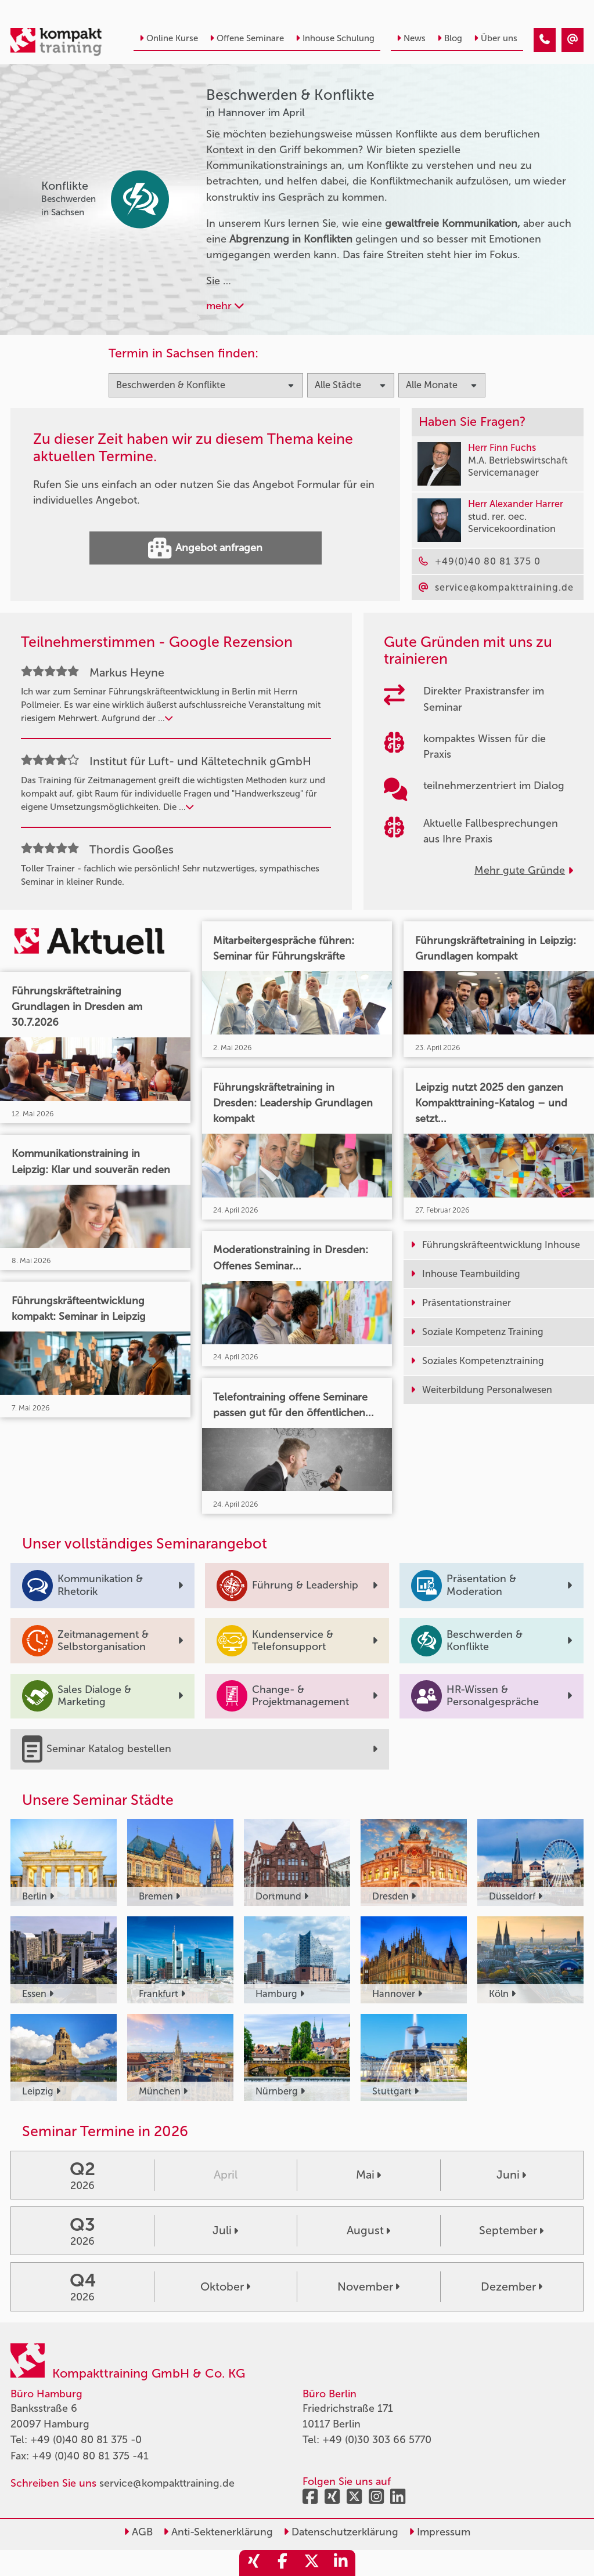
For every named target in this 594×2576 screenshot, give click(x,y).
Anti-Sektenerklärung (218, 2532)
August (368, 2230)
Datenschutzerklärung (340, 2532)
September (511, 2230)
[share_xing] (253, 2563)
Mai (368, 2174)
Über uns (495, 38)
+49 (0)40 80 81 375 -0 (86, 2439)
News (411, 38)
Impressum (439, 2532)
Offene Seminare (247, 38)
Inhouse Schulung (335, 38)
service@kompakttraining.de (167, 2483)
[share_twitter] (311, 2563)
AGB (138, 2532)
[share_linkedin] (340, 2563)
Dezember (511, 2286)
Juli (225, 2230)
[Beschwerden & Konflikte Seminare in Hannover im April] (545, 40)
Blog (449, 38)
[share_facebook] (282, 2563)
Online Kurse (168, 38)
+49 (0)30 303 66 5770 (376, 2439)
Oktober (225, 2286)
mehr (225, 305)
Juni (511, 2174)
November (368, 2286)
